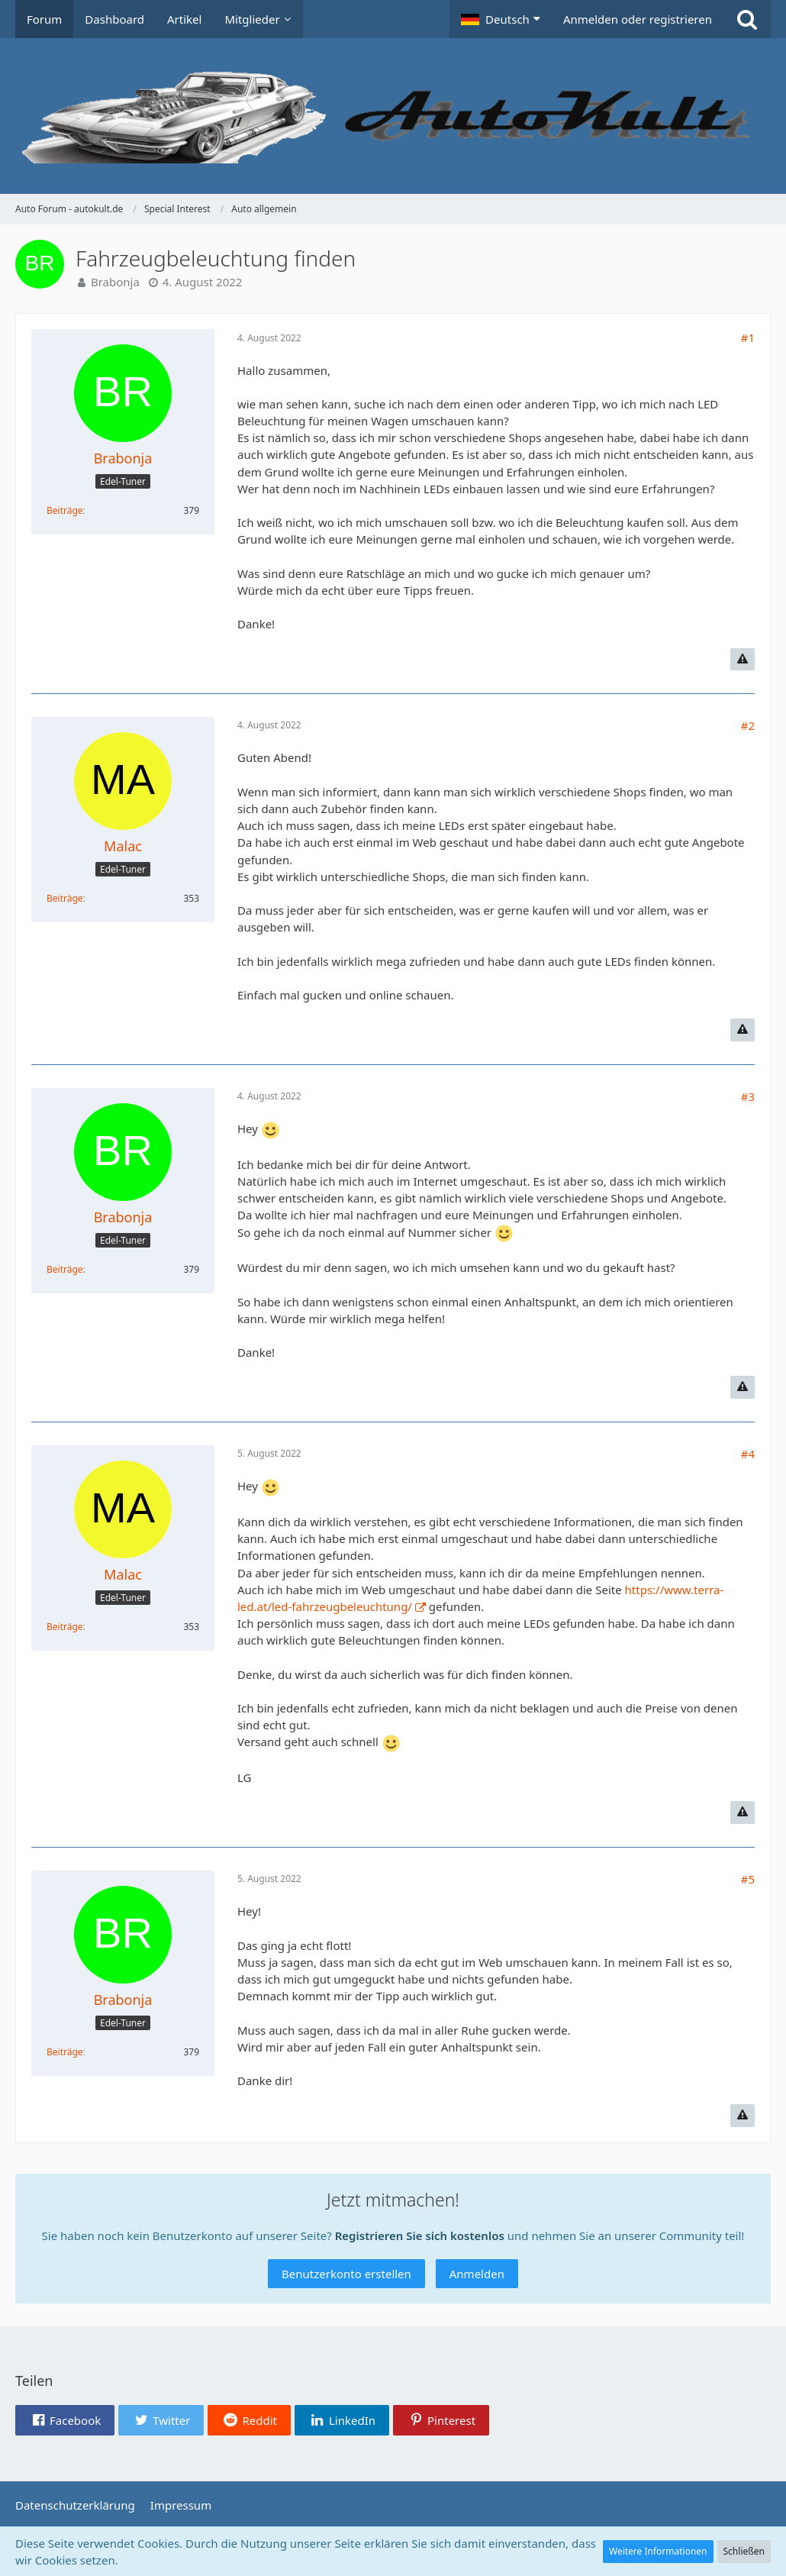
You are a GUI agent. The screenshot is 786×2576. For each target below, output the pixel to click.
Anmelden (476, 2273)
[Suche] (747, 19)
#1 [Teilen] (748, 337)
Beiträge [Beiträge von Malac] (65, 898)
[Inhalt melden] (742, 659)
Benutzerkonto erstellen (346, 2273)
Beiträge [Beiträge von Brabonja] (65, 510)
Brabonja (115, 281)
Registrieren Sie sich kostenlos (419, 2235)
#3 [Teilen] (748, 1096)
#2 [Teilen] (748, 725)
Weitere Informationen (658, 2551)
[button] (500, 19)
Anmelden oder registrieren (637, 19)
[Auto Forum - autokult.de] (393, 116)
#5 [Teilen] (748, 1879)
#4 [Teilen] (748, 1453)
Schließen (744, 2551)
